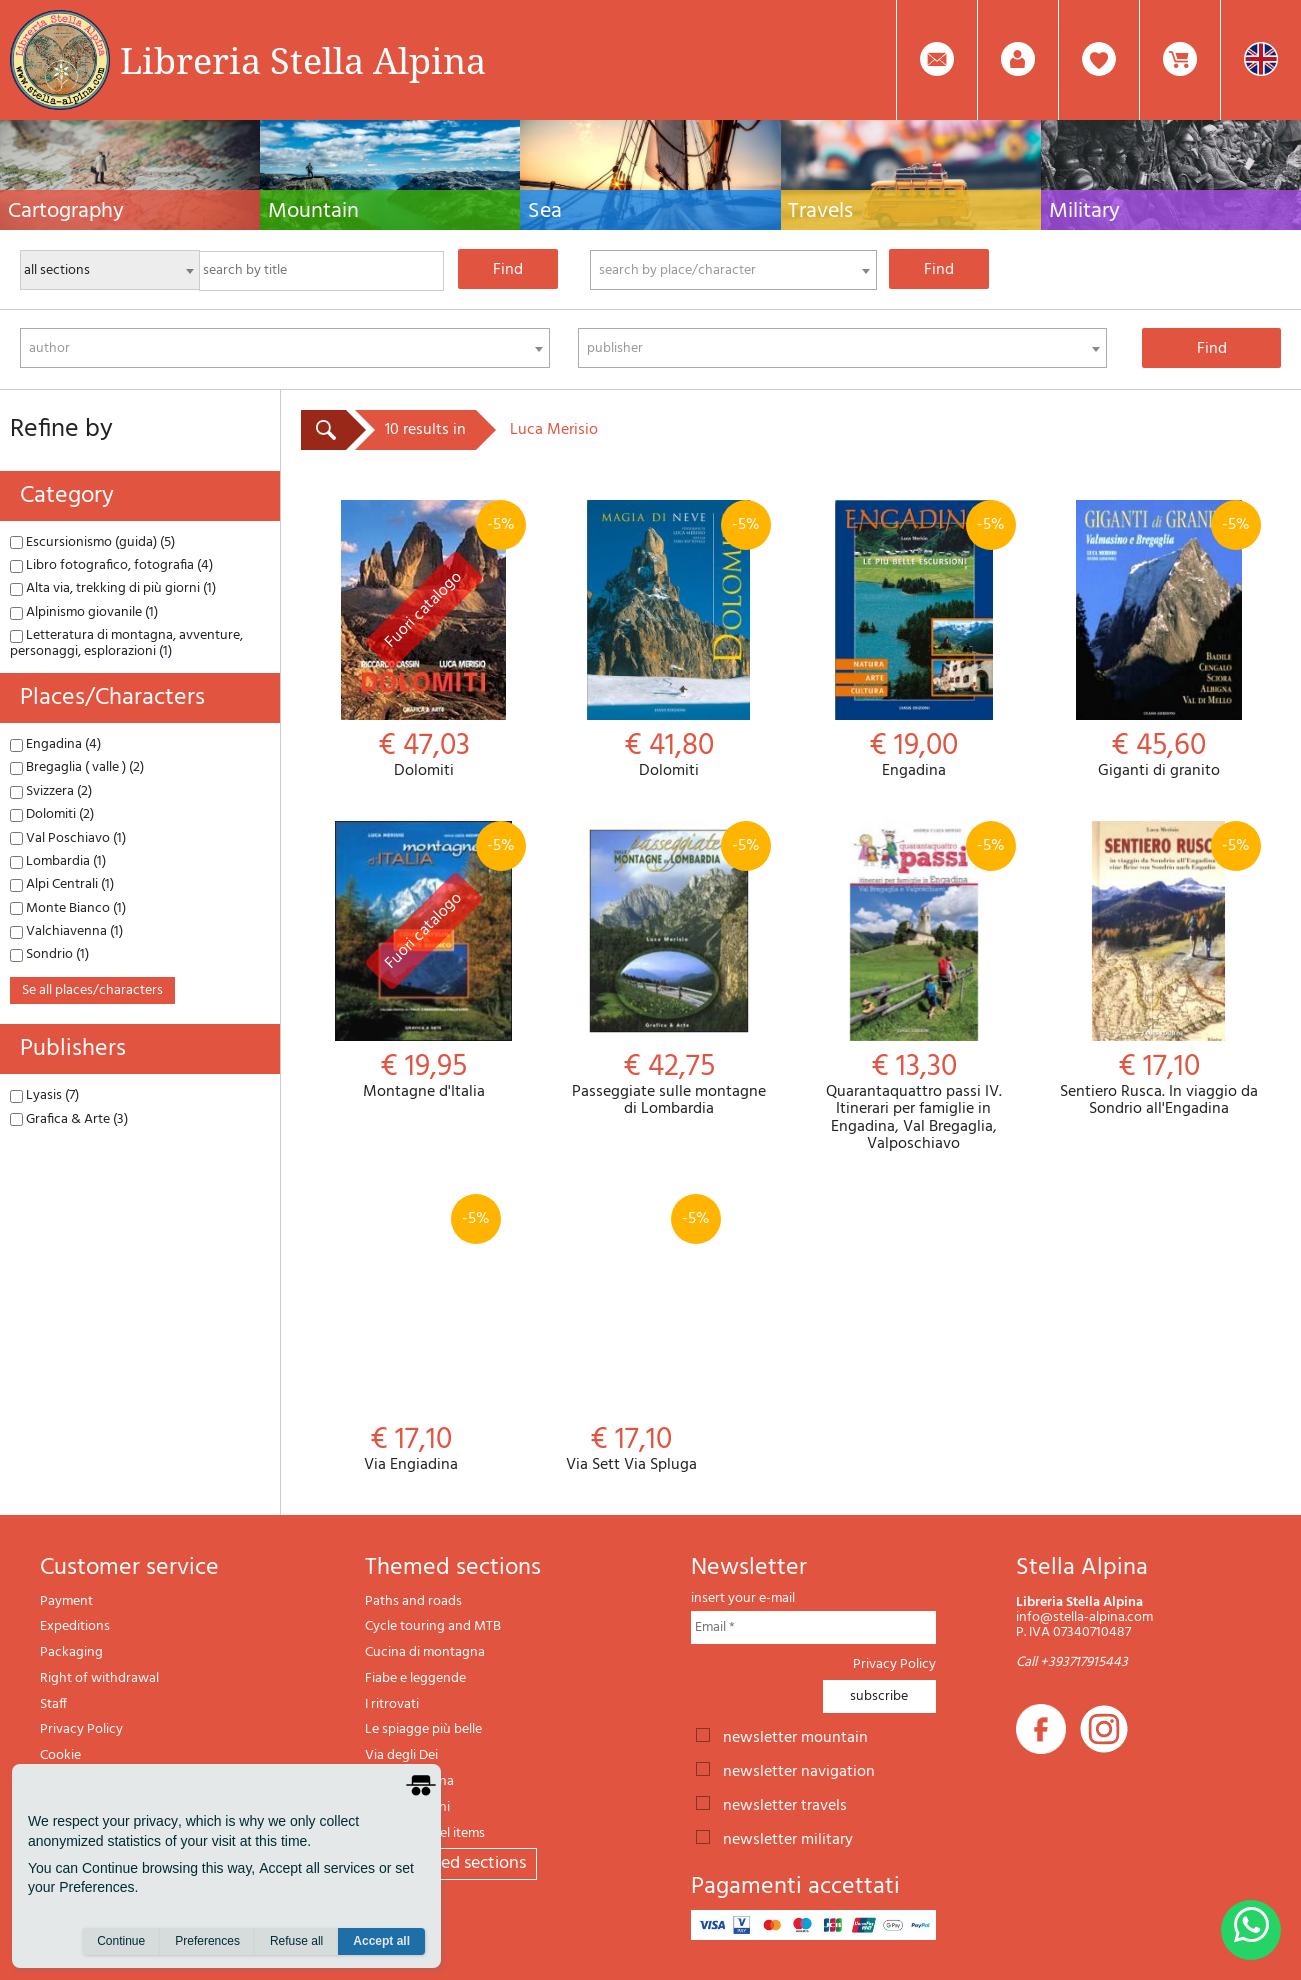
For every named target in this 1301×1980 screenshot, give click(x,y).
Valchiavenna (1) (66, 931)
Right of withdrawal (99, 1678)
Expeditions (75, 1626)
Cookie (60, 1755)
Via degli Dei (401, 1755)
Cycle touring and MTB (433, 1626)
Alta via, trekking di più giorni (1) (113, 588)
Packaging (71, 1652)
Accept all (381, 1941)
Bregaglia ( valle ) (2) (77, 767)
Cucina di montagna (425, 1652)
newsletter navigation (799, 1770)
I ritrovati (392, 1704)
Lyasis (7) (44, 1095)
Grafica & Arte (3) (69, 1119)
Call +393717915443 (1072, 1662)
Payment (66, 1601)
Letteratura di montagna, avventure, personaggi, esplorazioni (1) (126, 643)
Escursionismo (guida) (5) (92, 542)
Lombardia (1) (58, 861)
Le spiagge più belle (423, 1729)
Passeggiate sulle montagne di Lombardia (668, 970)
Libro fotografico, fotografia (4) (111, 565)
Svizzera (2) (51, 791)
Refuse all (296, 1941)
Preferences (207, 1941)
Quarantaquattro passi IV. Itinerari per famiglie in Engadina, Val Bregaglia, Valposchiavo (913, 987)
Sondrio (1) (49, 954)
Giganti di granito (1158, 640)
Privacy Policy (81, 1729)
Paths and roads (413, 1601)
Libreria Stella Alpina (303, 60)
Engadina (913, 640)
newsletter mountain (795, 1736)
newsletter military (788, 1838)
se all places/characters (92, 990)
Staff (53, 1704)
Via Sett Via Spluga (631, 1334)
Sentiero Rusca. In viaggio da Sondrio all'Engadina (1158, 970)
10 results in (425, 430)
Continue (121, 1941)
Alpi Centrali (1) (62, 884)
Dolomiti (423, 640)
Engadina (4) (55, 744)
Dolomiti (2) (52, 814)
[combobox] (733, 270)
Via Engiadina (411, 1334)
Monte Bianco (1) (68, 908)
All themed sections (451, 1863)
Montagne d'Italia (423, 961)
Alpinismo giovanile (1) (84, 612)
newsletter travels (785, 1804)
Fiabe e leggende (415, 1678)
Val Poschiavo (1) (68, 838)
